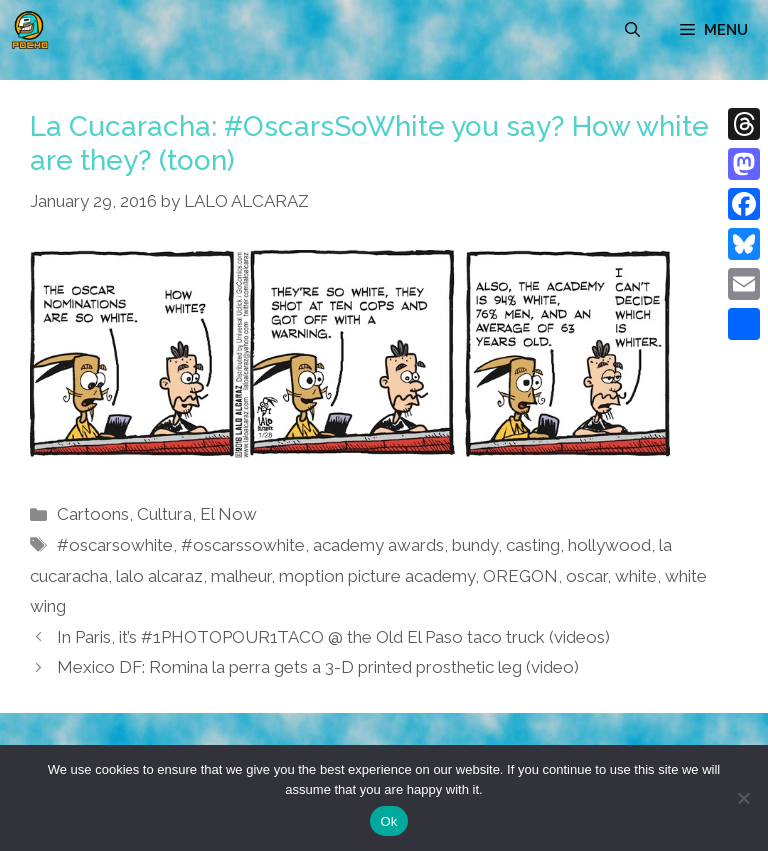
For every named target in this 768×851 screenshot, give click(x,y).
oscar (586, 576)
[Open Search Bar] (632, 30)
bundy (475, 545)
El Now (228, 514)
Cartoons (93, 514)
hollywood (609, 545)
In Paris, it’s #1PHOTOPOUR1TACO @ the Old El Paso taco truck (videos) (333, 637)
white (636, 576)
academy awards (378, 545)
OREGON (520, 576)
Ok (388, 821)
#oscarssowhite (243, 545)
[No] (743, 798)
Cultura (164, 514)
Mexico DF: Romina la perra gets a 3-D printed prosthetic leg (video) (318, 667)
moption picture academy (377, 576)
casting (533, 545)
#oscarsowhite (115, 545)
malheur (241, 576)
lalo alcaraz (159, 576)
